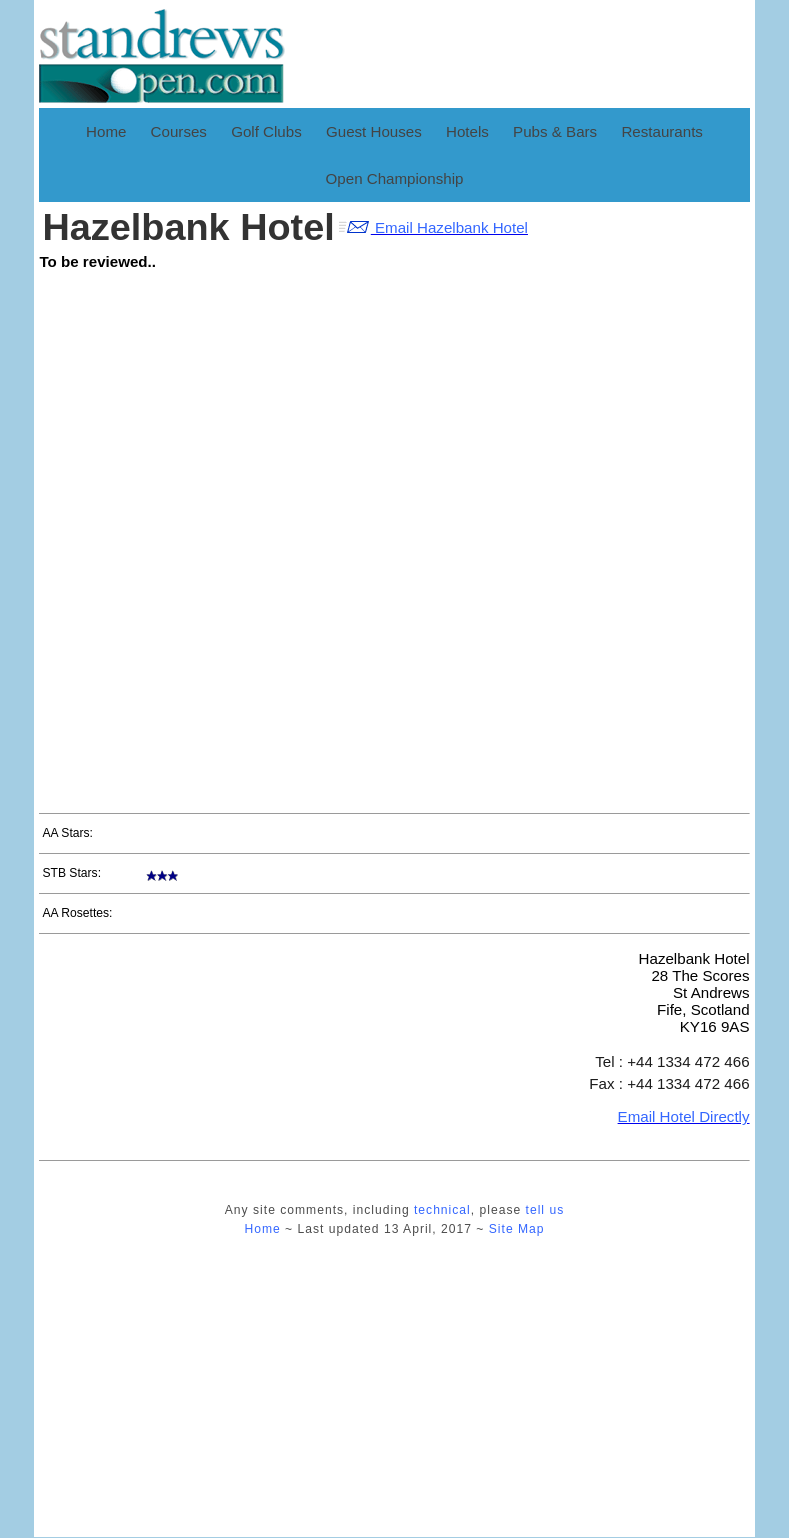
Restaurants (662, 131)
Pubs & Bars (555, 131)
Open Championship (395, 178)
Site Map (517, 1229)
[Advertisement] (611, 502)
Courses (179, 131)
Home (106, 131)
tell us (545, 1210)
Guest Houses (374, 131)
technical (442, 1210)
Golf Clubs (266, 131)
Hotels (467, 131)
